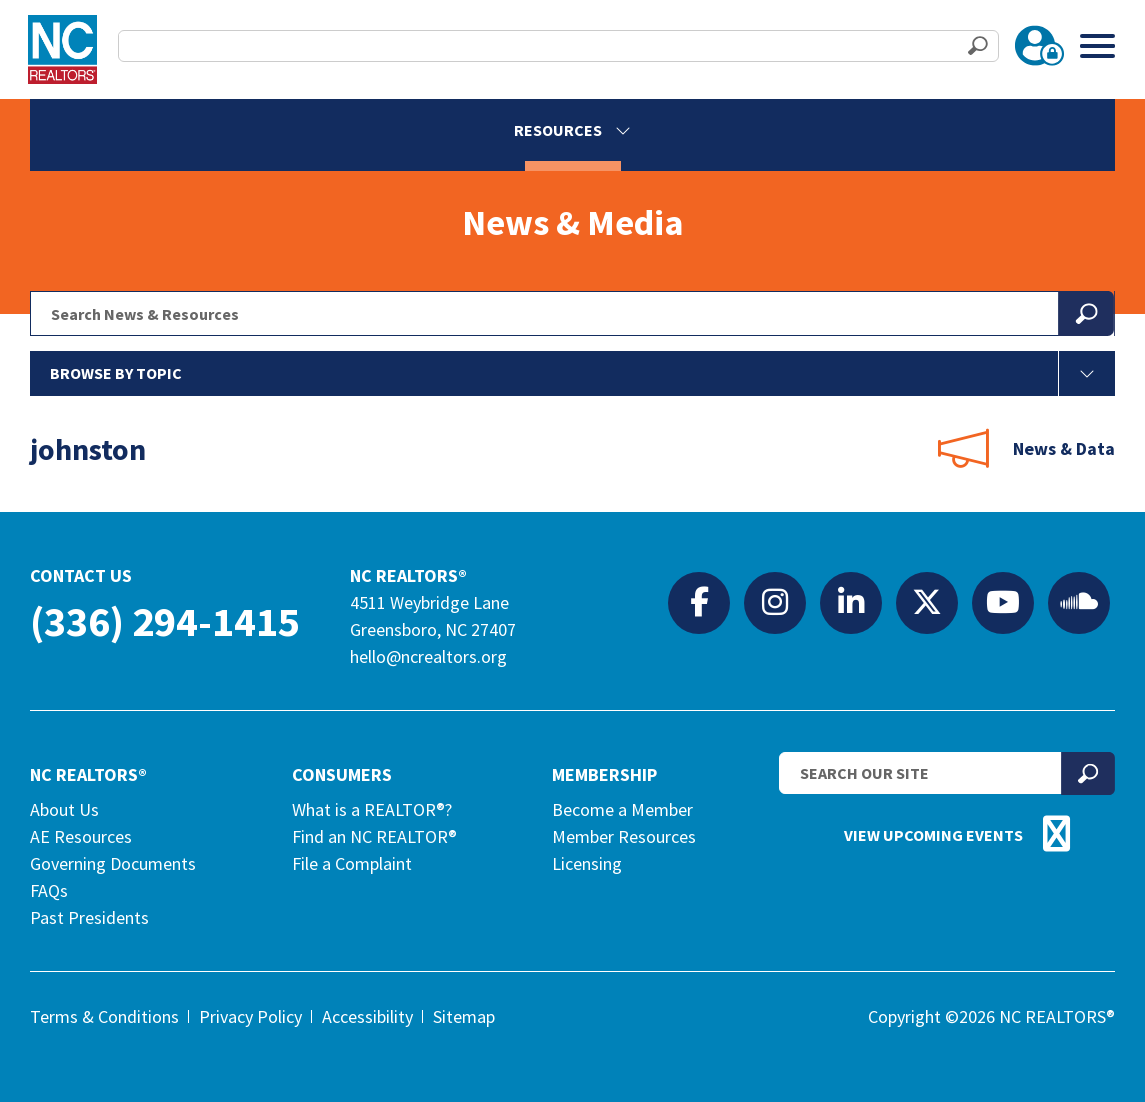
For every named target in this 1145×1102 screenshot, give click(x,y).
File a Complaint (352, 863)
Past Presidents (89, 917)
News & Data (1064, 448)
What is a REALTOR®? (372, 809)
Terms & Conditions (104, 1016)
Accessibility (367, 1016)
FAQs (49, 890)
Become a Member (622, 809)
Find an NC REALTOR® (374, 836)
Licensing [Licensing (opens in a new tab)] (587, 863)
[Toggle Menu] (1097, 45)
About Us (64, 809)
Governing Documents (113, 863)
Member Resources (624, 836)
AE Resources (81, 836)
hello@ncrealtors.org (428, 656)
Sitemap (464, 1016)
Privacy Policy (250, 1016)
